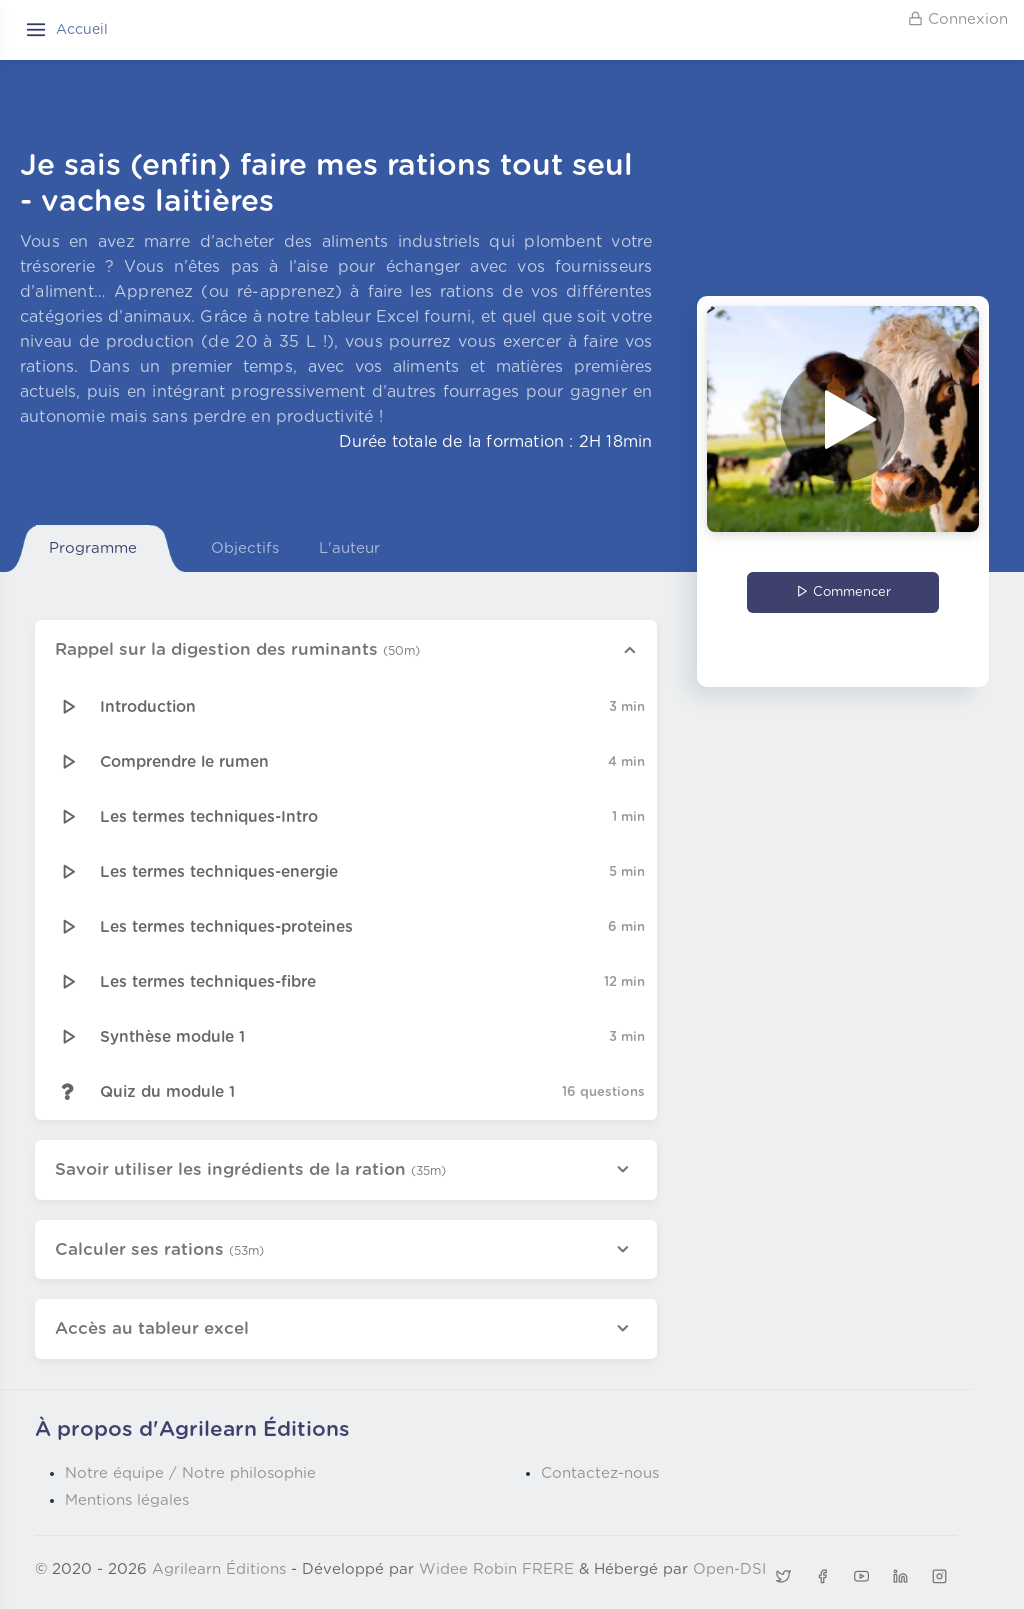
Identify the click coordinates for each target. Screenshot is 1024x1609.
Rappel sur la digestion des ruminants (237, 649)
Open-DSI (729, 1569)
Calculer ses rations (159, 1249)
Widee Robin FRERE (496, 1569)
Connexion (958, 19)
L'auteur (349, 548)
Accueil (82, 30)
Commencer (843, 592)
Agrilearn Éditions (219, 1569)
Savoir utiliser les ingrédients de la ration (250, 1169)
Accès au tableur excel (152, 1328)
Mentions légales (127, 1500)
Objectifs (245, 548)
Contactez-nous (600, 1473)
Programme (93, 548)
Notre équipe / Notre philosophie (190, 1473)
